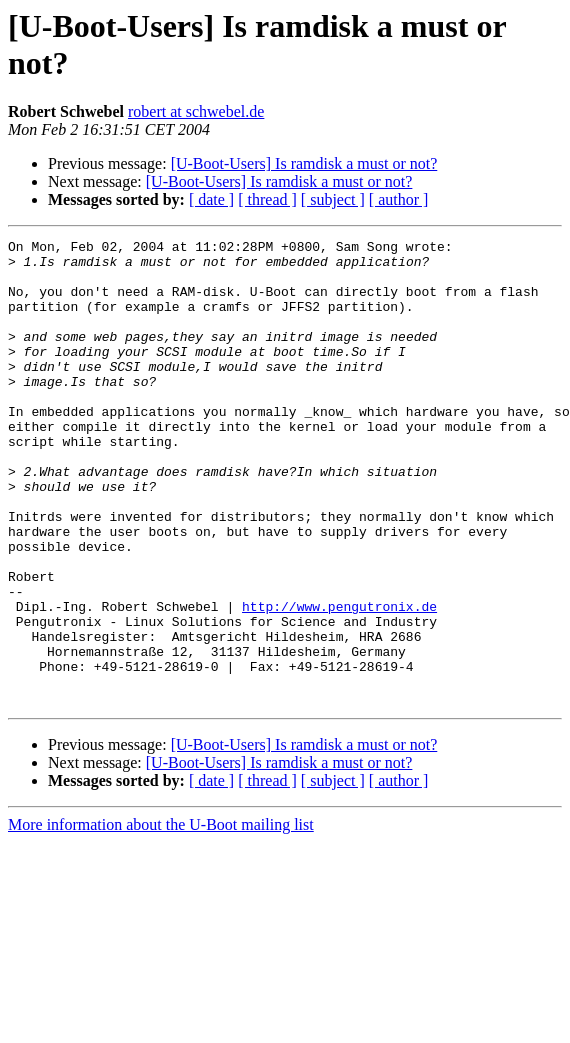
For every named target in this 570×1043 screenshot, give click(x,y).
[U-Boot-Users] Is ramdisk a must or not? (304, 163)
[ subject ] (333, 199)
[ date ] (211, 199)
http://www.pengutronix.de (339, 681)
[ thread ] (267, 199)
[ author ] (399, 199)
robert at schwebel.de (196, 111)
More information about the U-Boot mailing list (161, 917)
